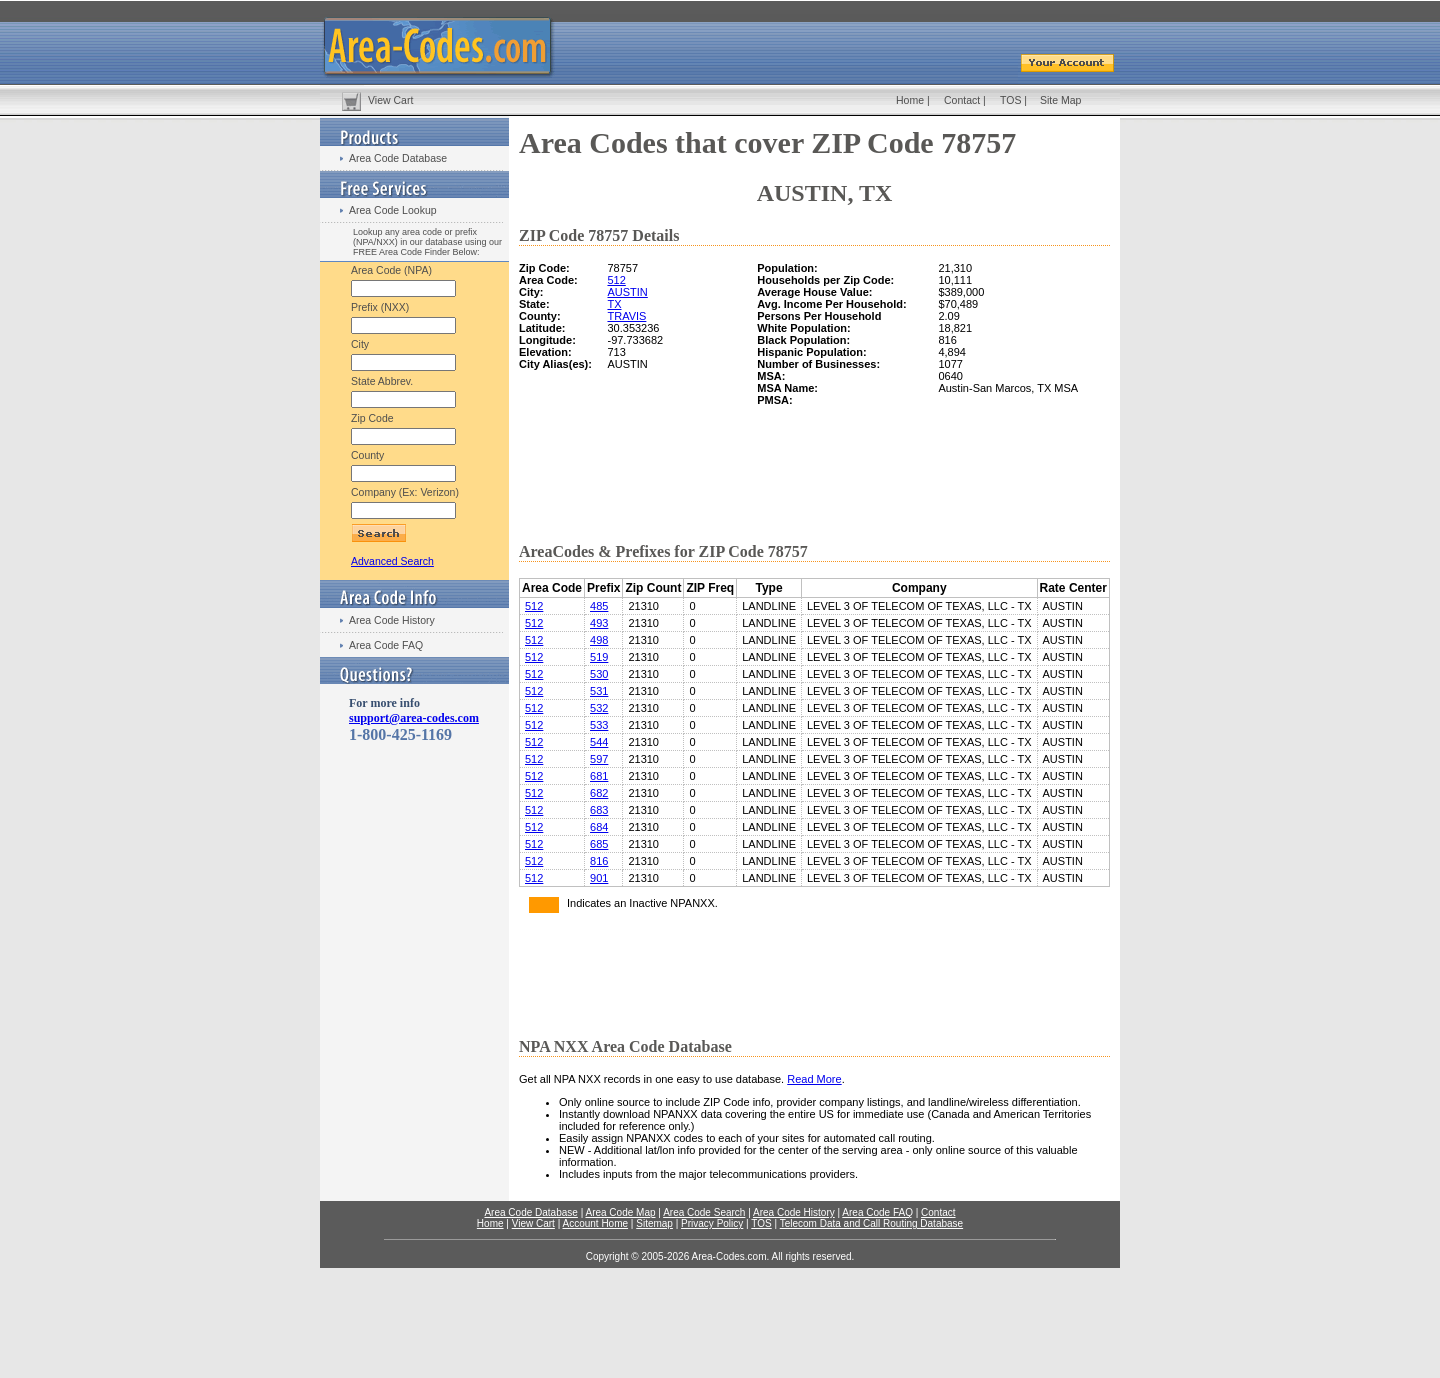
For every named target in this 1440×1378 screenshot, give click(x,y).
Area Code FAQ (386, 645)
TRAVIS (626, 316)
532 (599, 708)
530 (599, 674)
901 (599, 878)
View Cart (390, 100)
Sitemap (654, 1223)
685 (599, 844)
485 (599, 606)
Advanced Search (392, 561)
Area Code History (392, 620)
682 (599, 793)
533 (599, 725)
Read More (814, 1079)
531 (599, 691)
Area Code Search (704, 1212)
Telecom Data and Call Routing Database (871, 1223)
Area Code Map (620, 1212)
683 (599, 810)
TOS (1010, 100)
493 (599, 623)
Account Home (595, 1223)
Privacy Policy (712, 1223)
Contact (962, 100)
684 (599, 827)
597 (599, 759)
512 (616, 280)
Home (910, 100)
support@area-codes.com (414, 718)
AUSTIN (627, 292)
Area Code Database (398, 158)
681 (599, 776)
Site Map (1060, 100)
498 (599, 640)
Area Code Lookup (393, 210)
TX (614, 304)
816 (599, 861)
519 (599, 657)
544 (599, 742)
